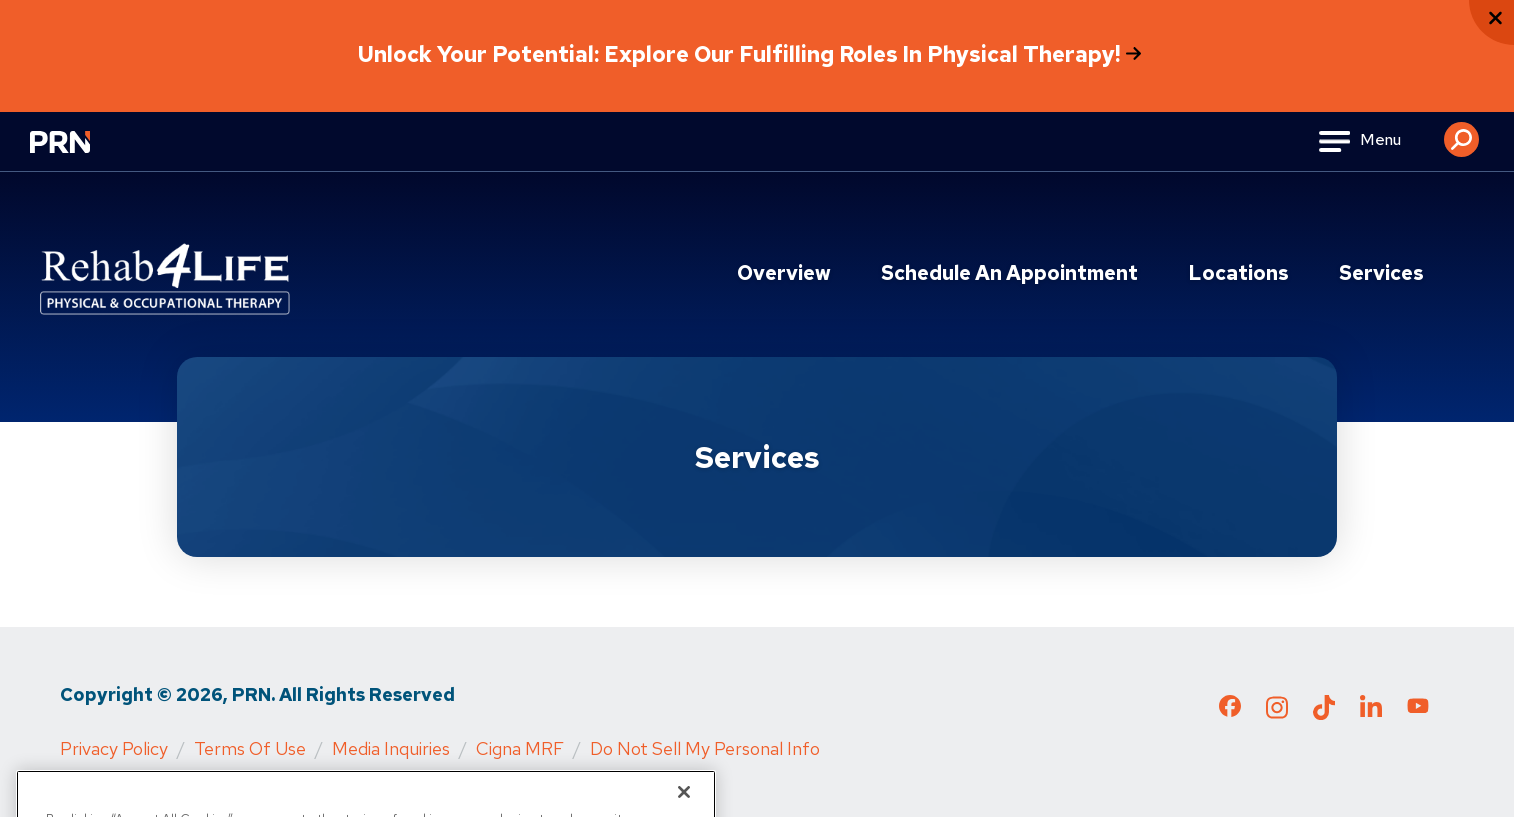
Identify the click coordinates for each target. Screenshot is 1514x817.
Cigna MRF (520, 748)
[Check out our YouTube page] (1418, 709)
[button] (1461, 132)
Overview (784, 273)
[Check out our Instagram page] (1277, 713)
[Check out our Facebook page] (1230, 710)
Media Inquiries (391, 748)
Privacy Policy (114, 748)
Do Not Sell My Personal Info (705, 748)
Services (1381, 273)
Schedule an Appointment (1009, 273)
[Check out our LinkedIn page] (1371, 713)
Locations (1238, 273)
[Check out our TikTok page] (1324, 713)
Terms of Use (250, 748)
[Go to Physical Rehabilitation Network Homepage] (85, 154)
